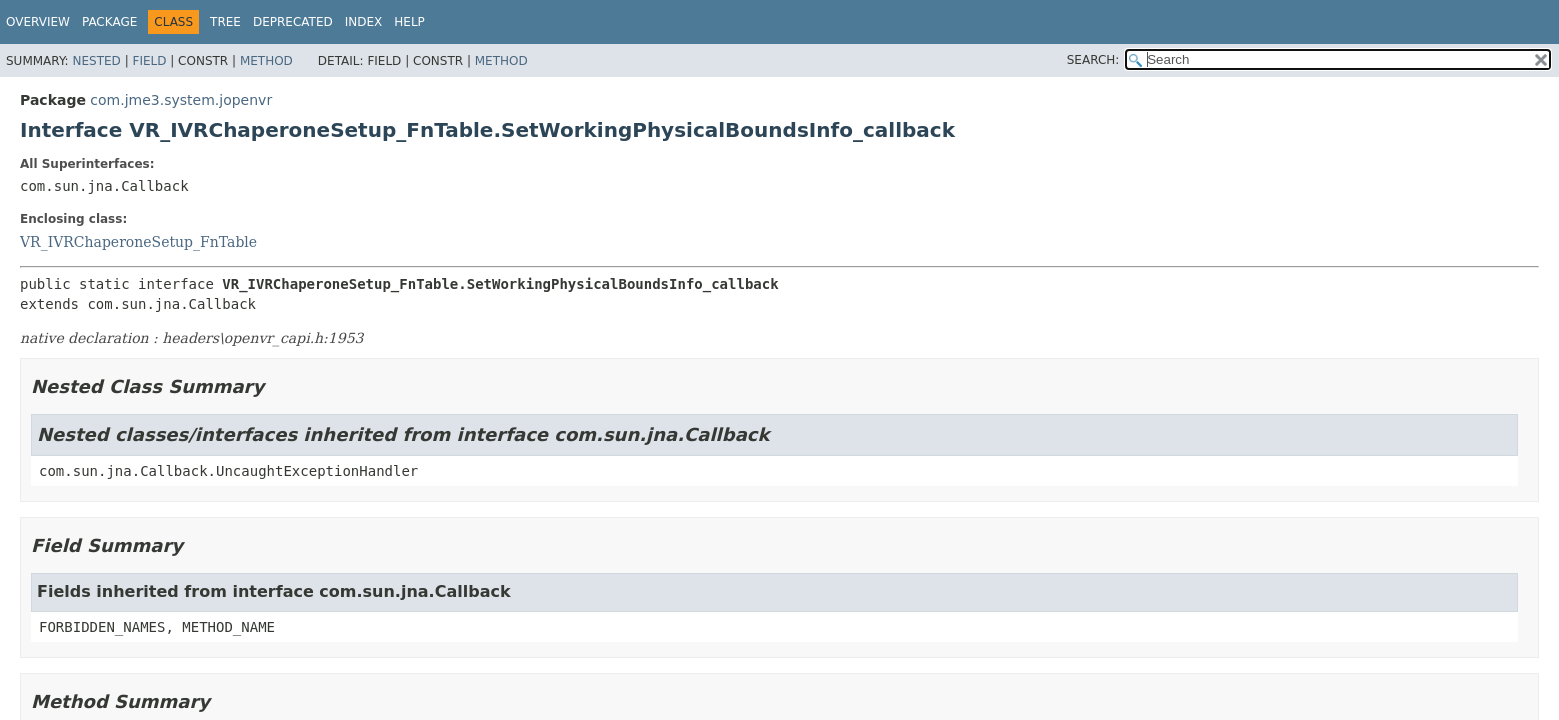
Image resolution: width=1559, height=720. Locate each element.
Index (364, 22)
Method (266, 61)
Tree (225, 22)
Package (109, 22)
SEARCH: (1093, 60)
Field (149, 61)
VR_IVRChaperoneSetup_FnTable (138, 242)
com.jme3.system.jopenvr (181, 100)
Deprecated (293, 22)
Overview (38, 22)
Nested (96, 61)
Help (409, 22)
